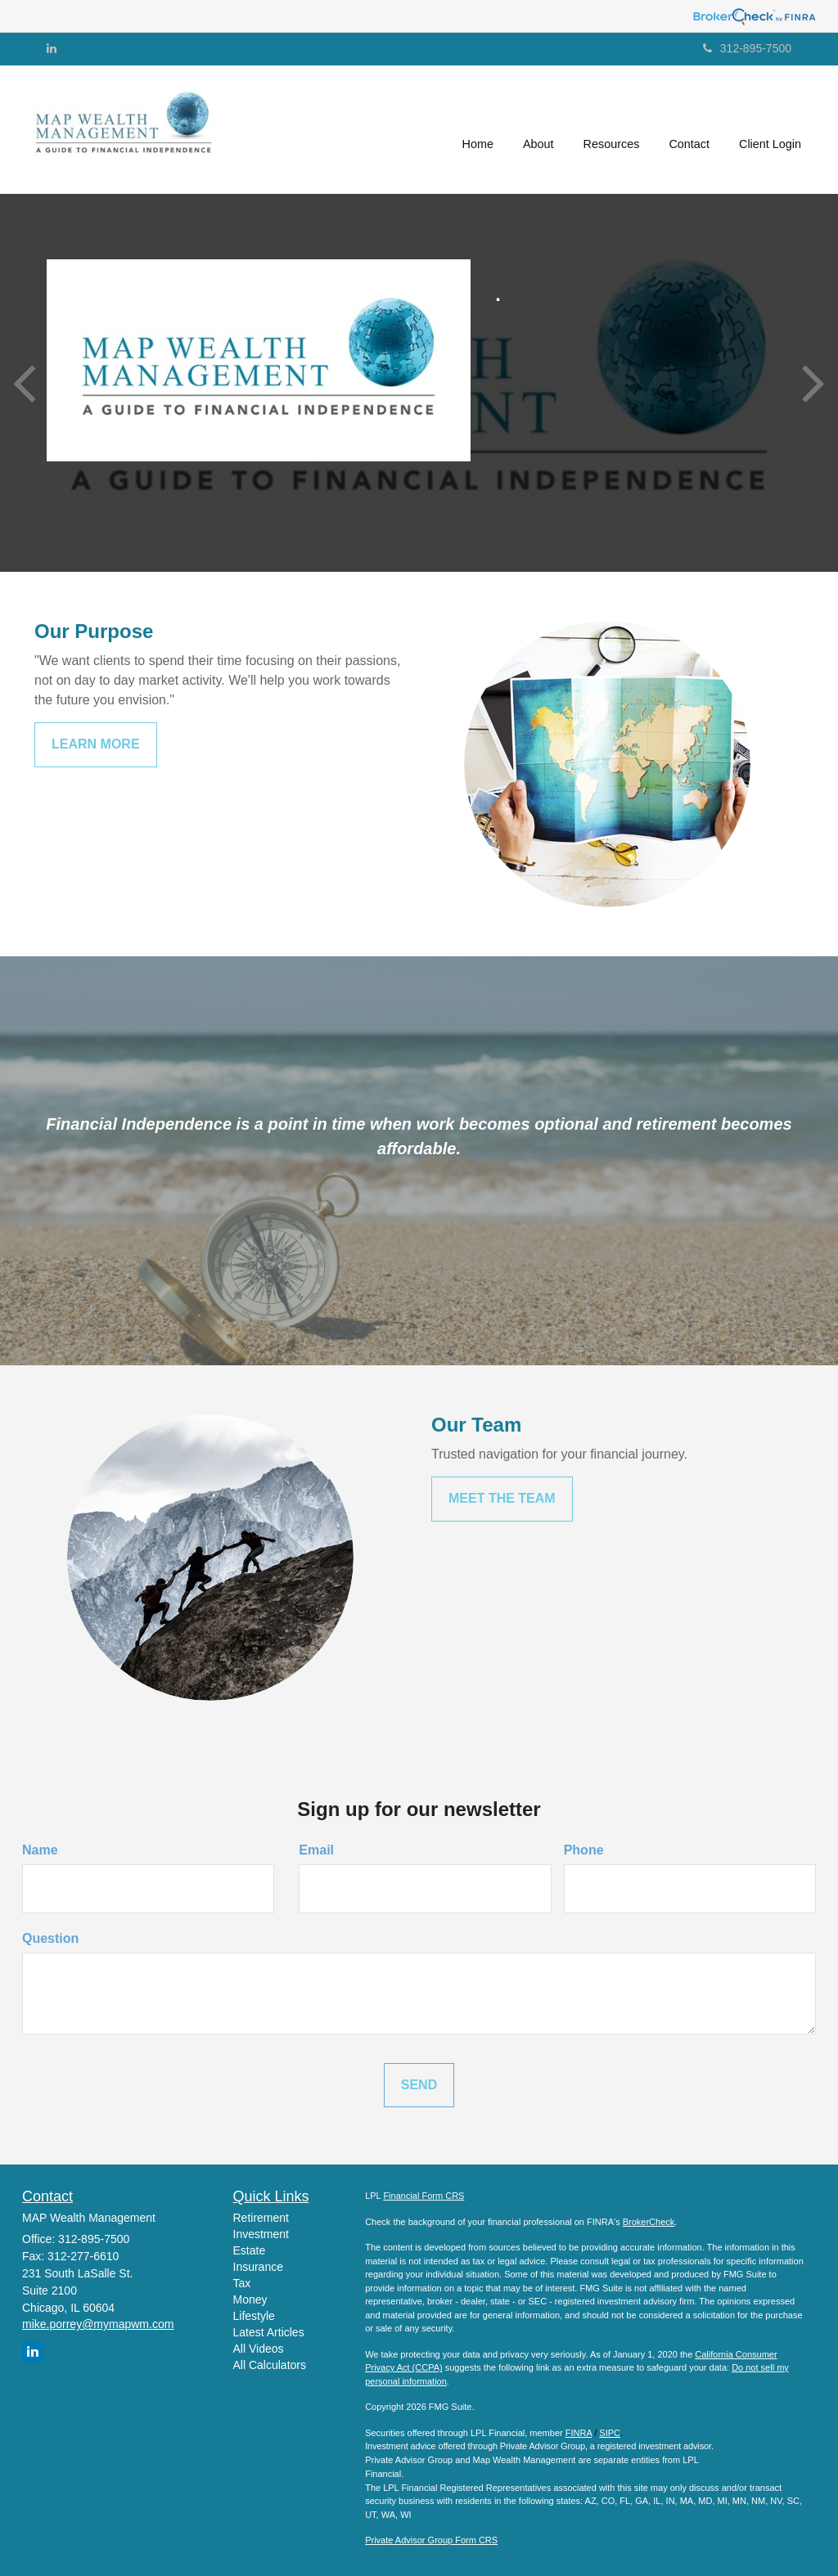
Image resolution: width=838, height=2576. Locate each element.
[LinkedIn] (51, 48)
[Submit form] (419, 2085)
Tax (242, 2283)
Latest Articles (268, 2332)
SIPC (609, 2433)
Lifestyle (254, 2315)
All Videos (258, 2348)
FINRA (578, 2433)
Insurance (258, 2266)
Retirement (261, 2217)
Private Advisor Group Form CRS (431, 2540)
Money (250, 2299)
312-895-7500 (747, 48)
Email (316, 1850)
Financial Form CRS (423, 2196)
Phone (584, 1850)
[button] (538, 130)
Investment (261, 2234)
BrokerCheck (649, 2222)
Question (50, 1938)
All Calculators (269, 2364)
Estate (249, 2250)
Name (40, 1850)
